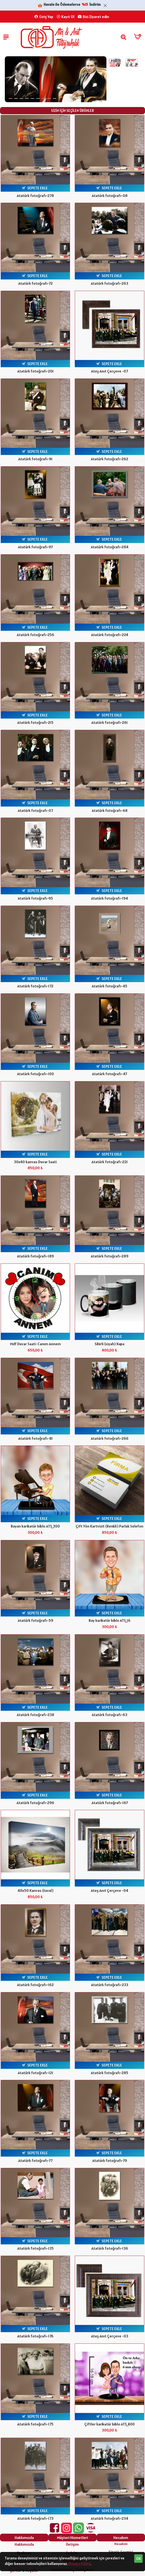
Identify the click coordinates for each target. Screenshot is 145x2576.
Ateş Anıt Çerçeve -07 (109, 371)
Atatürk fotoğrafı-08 (110, 195)
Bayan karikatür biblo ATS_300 (35, 1526)
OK (138, 2558)
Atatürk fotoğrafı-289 (109, 1256)
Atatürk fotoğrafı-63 (109, 1714)
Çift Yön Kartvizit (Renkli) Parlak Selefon (109, 1526)
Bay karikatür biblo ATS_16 (109, 1620)
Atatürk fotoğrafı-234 (109, 2518)
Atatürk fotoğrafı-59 (35, 1620)
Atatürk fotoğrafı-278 (35, 195)
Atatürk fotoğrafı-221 (110, 1161)
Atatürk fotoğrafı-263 (109, 283)
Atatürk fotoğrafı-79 (109, 2160)
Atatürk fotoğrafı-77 (35, 2160)
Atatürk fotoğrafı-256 (35, 634)
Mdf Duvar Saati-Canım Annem (35, 1343)
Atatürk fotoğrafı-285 (109, 2072)
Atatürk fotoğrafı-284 (109, 546)
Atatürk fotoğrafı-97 (35, 546)
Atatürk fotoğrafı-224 (109, 634)
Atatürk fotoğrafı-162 (35, 1984)
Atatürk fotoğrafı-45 (109, 986)
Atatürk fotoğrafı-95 (35, 898)
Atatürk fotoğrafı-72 (35, 283)
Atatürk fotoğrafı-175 (35, 2424)
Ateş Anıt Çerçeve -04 (109, 1890)
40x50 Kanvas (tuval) (35, 1890)
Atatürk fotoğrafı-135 (35, 2248)
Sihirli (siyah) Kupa (109, 1343)
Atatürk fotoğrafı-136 (109, 2248)
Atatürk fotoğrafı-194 (109, 898)
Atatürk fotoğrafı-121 (35, 2072)
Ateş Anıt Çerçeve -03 (109, 2336)
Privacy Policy (79, 2563)
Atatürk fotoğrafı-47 (109, 1073)
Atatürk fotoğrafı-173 (35, 2518)
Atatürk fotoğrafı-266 (109, 1438)
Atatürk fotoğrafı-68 (110, 810)
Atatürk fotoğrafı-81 (35, 1438)
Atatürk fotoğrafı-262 (109, 458)
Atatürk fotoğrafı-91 (35, 458)
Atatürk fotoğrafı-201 (35, 371)
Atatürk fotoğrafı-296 (35, 1802)
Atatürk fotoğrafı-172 (35, 986)
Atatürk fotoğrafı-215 (35, 722)
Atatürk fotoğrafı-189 (35, 1256)
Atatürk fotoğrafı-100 (35, 1073)
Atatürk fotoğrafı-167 (110, 1802)
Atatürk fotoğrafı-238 (35, 1714)
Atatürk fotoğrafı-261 (109, 722)
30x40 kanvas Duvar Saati (35, 1161)
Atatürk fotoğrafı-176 (35, 2336)
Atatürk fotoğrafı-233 (109, 1984)
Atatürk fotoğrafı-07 (35, 810)
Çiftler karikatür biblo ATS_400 (109, 2424)
